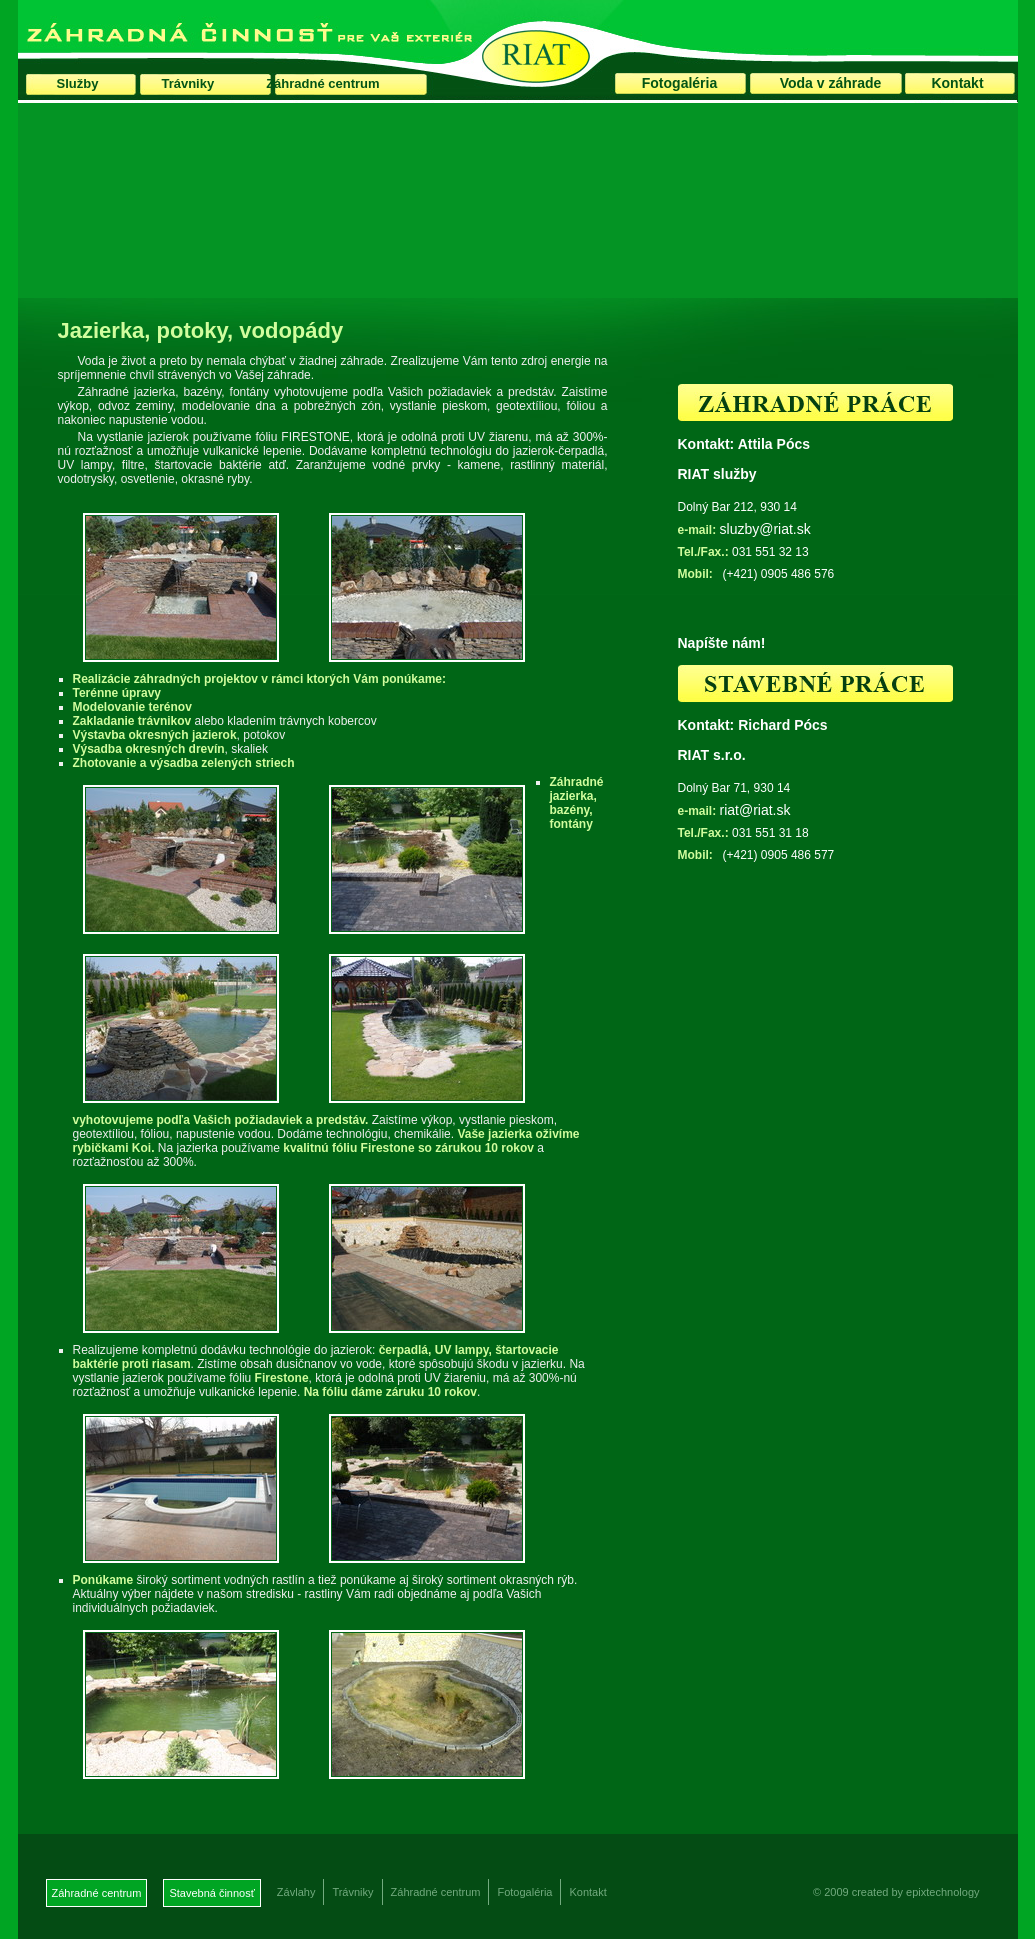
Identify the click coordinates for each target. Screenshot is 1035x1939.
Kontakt (957, 83)
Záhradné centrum (322, 83)
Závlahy (296, 1892)
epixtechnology (942, 1892)
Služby (78, 83)
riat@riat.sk (755, 810)
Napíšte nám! (722, 643)
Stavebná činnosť (211, 1893)
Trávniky (187, 83)
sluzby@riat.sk (765, 529)
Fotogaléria (679, 83)
